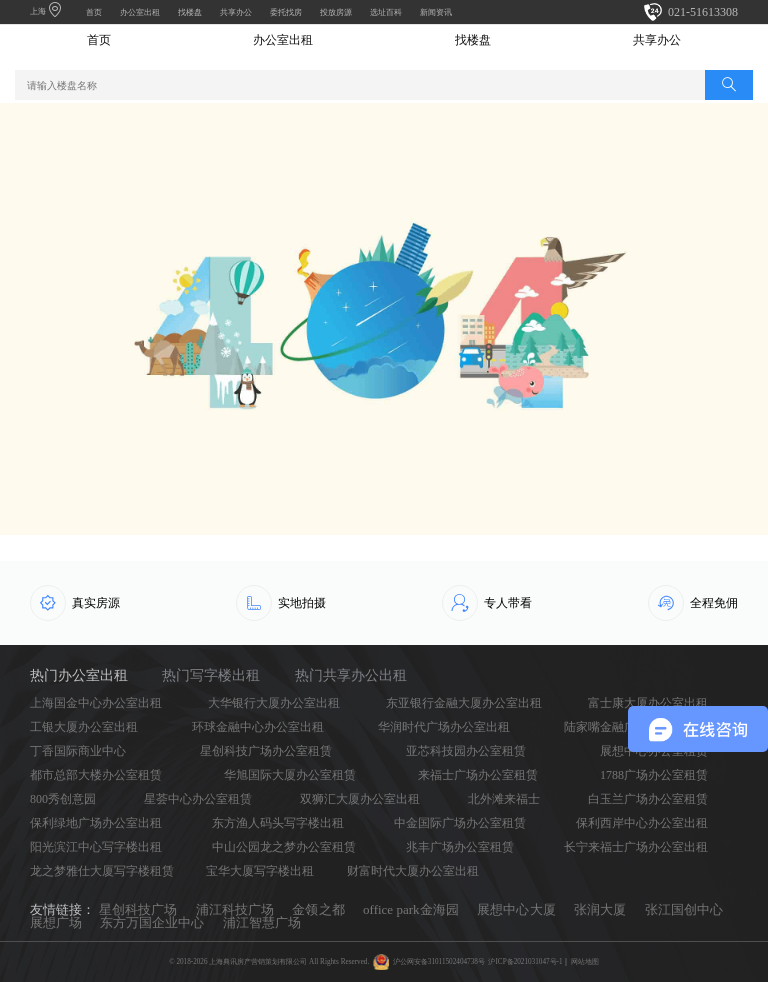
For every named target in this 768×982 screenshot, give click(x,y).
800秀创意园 (63, 799)
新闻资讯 (436, 12)
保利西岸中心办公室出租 (642, 823)
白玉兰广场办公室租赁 (648, 799)
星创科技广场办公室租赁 (266, 751)
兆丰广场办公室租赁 (460, 847)
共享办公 (236, 12)
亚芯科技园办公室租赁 (466, 751)
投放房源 (336, 12)
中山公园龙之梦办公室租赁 (284, 847)
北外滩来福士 (504, 799)
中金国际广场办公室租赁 (460, 823)
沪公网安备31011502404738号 (439, 962)
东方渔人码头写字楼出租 (278, 823)
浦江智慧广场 (262, 922)
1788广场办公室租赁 (654, 775)
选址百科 (386, 12)
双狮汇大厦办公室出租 (360, 799)
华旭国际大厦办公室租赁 (290, 775)
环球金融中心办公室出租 (258, 727)
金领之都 (318, 909)
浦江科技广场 (235, 909)
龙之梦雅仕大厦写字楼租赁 (102, 871)
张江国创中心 (684, 909)
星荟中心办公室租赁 (198, 799)
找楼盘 (190, 12)
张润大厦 (600, 909)
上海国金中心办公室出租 (96, 703)
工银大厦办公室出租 (84, 727)
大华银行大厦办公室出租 (274, 703)
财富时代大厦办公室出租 (413, 871)
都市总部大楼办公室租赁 (96, 775)
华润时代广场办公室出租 (444, 727)
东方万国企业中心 (152, 922)
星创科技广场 (138, 909)
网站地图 (585, 962)
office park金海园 (411, 909)
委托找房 (286, 12)
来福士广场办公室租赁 (478, 775)
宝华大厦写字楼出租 (260, 871)
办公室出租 (140, 12)
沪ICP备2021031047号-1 (525, 962)
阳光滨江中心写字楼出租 (96, 847)
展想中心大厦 (516, 909)
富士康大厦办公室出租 (648, 703)
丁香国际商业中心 (78, 751)
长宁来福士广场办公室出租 (636, 847)
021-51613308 (703, 12)
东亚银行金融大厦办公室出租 (464, 703)
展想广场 (56, 922)
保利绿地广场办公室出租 (96, 823)
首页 (94, 12)
